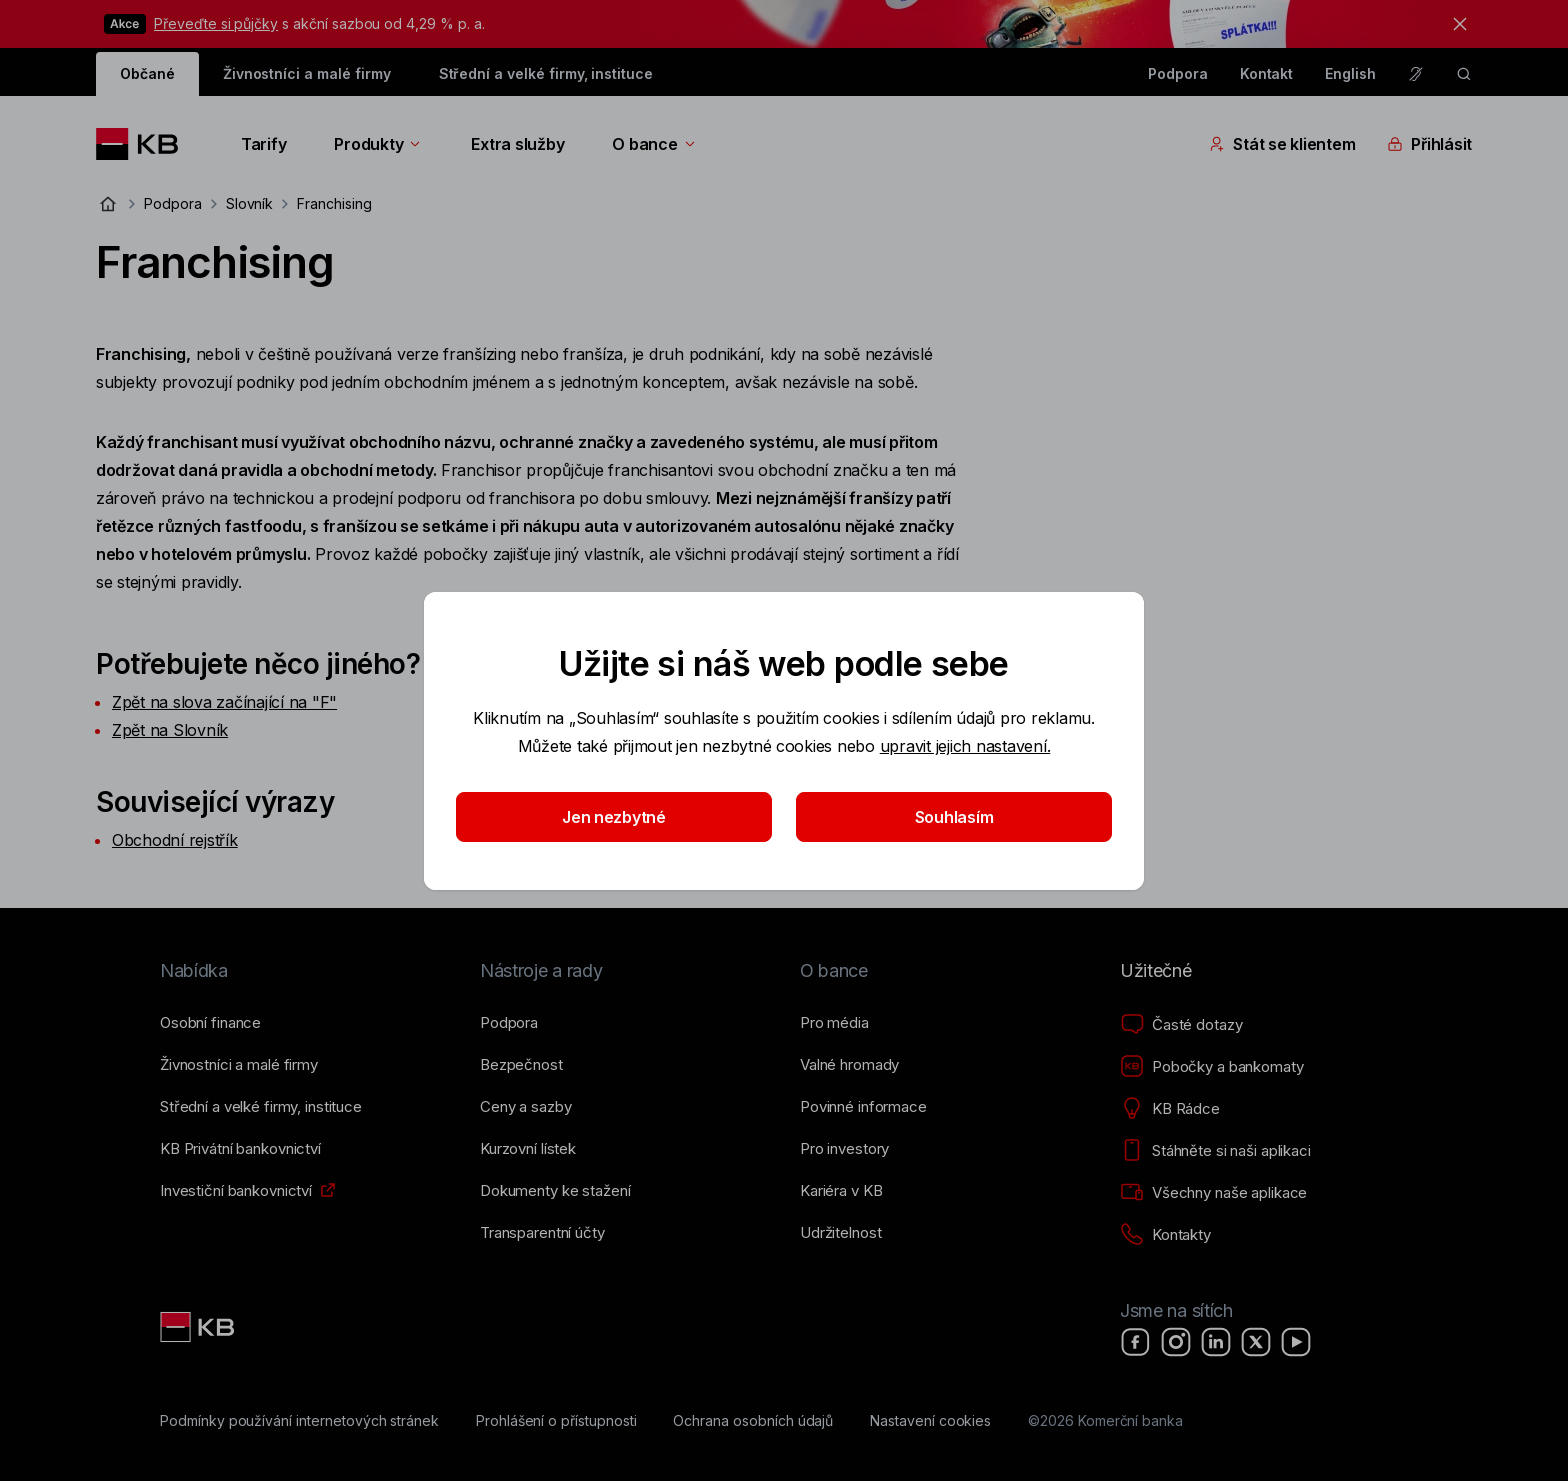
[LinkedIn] (1216, 1342)
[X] (1256, 1342)
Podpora (1178, 73)
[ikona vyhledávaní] (1464, 74)
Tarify (263, 144)
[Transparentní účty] (542, 1233)
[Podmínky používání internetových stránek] (299, 1421)
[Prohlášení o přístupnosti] (556, 1421)
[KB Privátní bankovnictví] (240, 1149)
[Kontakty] (1165, 1235)
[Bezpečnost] (521, 1065)
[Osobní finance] (210, 1023)
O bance (654, 144)
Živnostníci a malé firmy (307, 73)
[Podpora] (509, 1023)
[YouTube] (1296, 1342)
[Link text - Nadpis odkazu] (199, 1327)
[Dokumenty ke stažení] (555, 1191)
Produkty (378, 144)
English (1350, 73)
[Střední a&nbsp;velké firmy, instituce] (261, 1107)
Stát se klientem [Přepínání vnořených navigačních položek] (1282, 144)
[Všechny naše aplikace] (1213, 1193)
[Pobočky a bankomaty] (1212, 1067)
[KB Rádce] (1170, 1109)
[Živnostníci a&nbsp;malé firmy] (239, 1065)
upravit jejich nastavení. (965, 746)
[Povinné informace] (863, 1107)
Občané (147, 73)
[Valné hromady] (849, 1065)
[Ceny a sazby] (525, 1107)
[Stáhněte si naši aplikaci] (1215, 1151)
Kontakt (1267, 73)
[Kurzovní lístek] (528, 1149)
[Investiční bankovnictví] (236, 1191)
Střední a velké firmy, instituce (546, 73)
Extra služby (517, 144)
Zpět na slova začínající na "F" (224, 702)
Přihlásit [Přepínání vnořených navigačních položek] (1429, 144)
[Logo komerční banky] (144, 144)
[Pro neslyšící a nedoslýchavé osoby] (1416, 74)
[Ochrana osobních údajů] (753, 1421)
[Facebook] (1136, 1342)
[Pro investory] (844, 1149)
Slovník (250, 203)
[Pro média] (834, 1023)
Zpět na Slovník (170, 730)
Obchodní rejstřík (175, 840)
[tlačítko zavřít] (1455, 24)
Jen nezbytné (614, 817)
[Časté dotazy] (1181, 1025)
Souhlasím (954, 817)
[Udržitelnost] (840, 1233)
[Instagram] (1176, 1342)
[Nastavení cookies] (930, 1421)
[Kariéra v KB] (841, 1191)
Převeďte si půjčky (216, 23)
